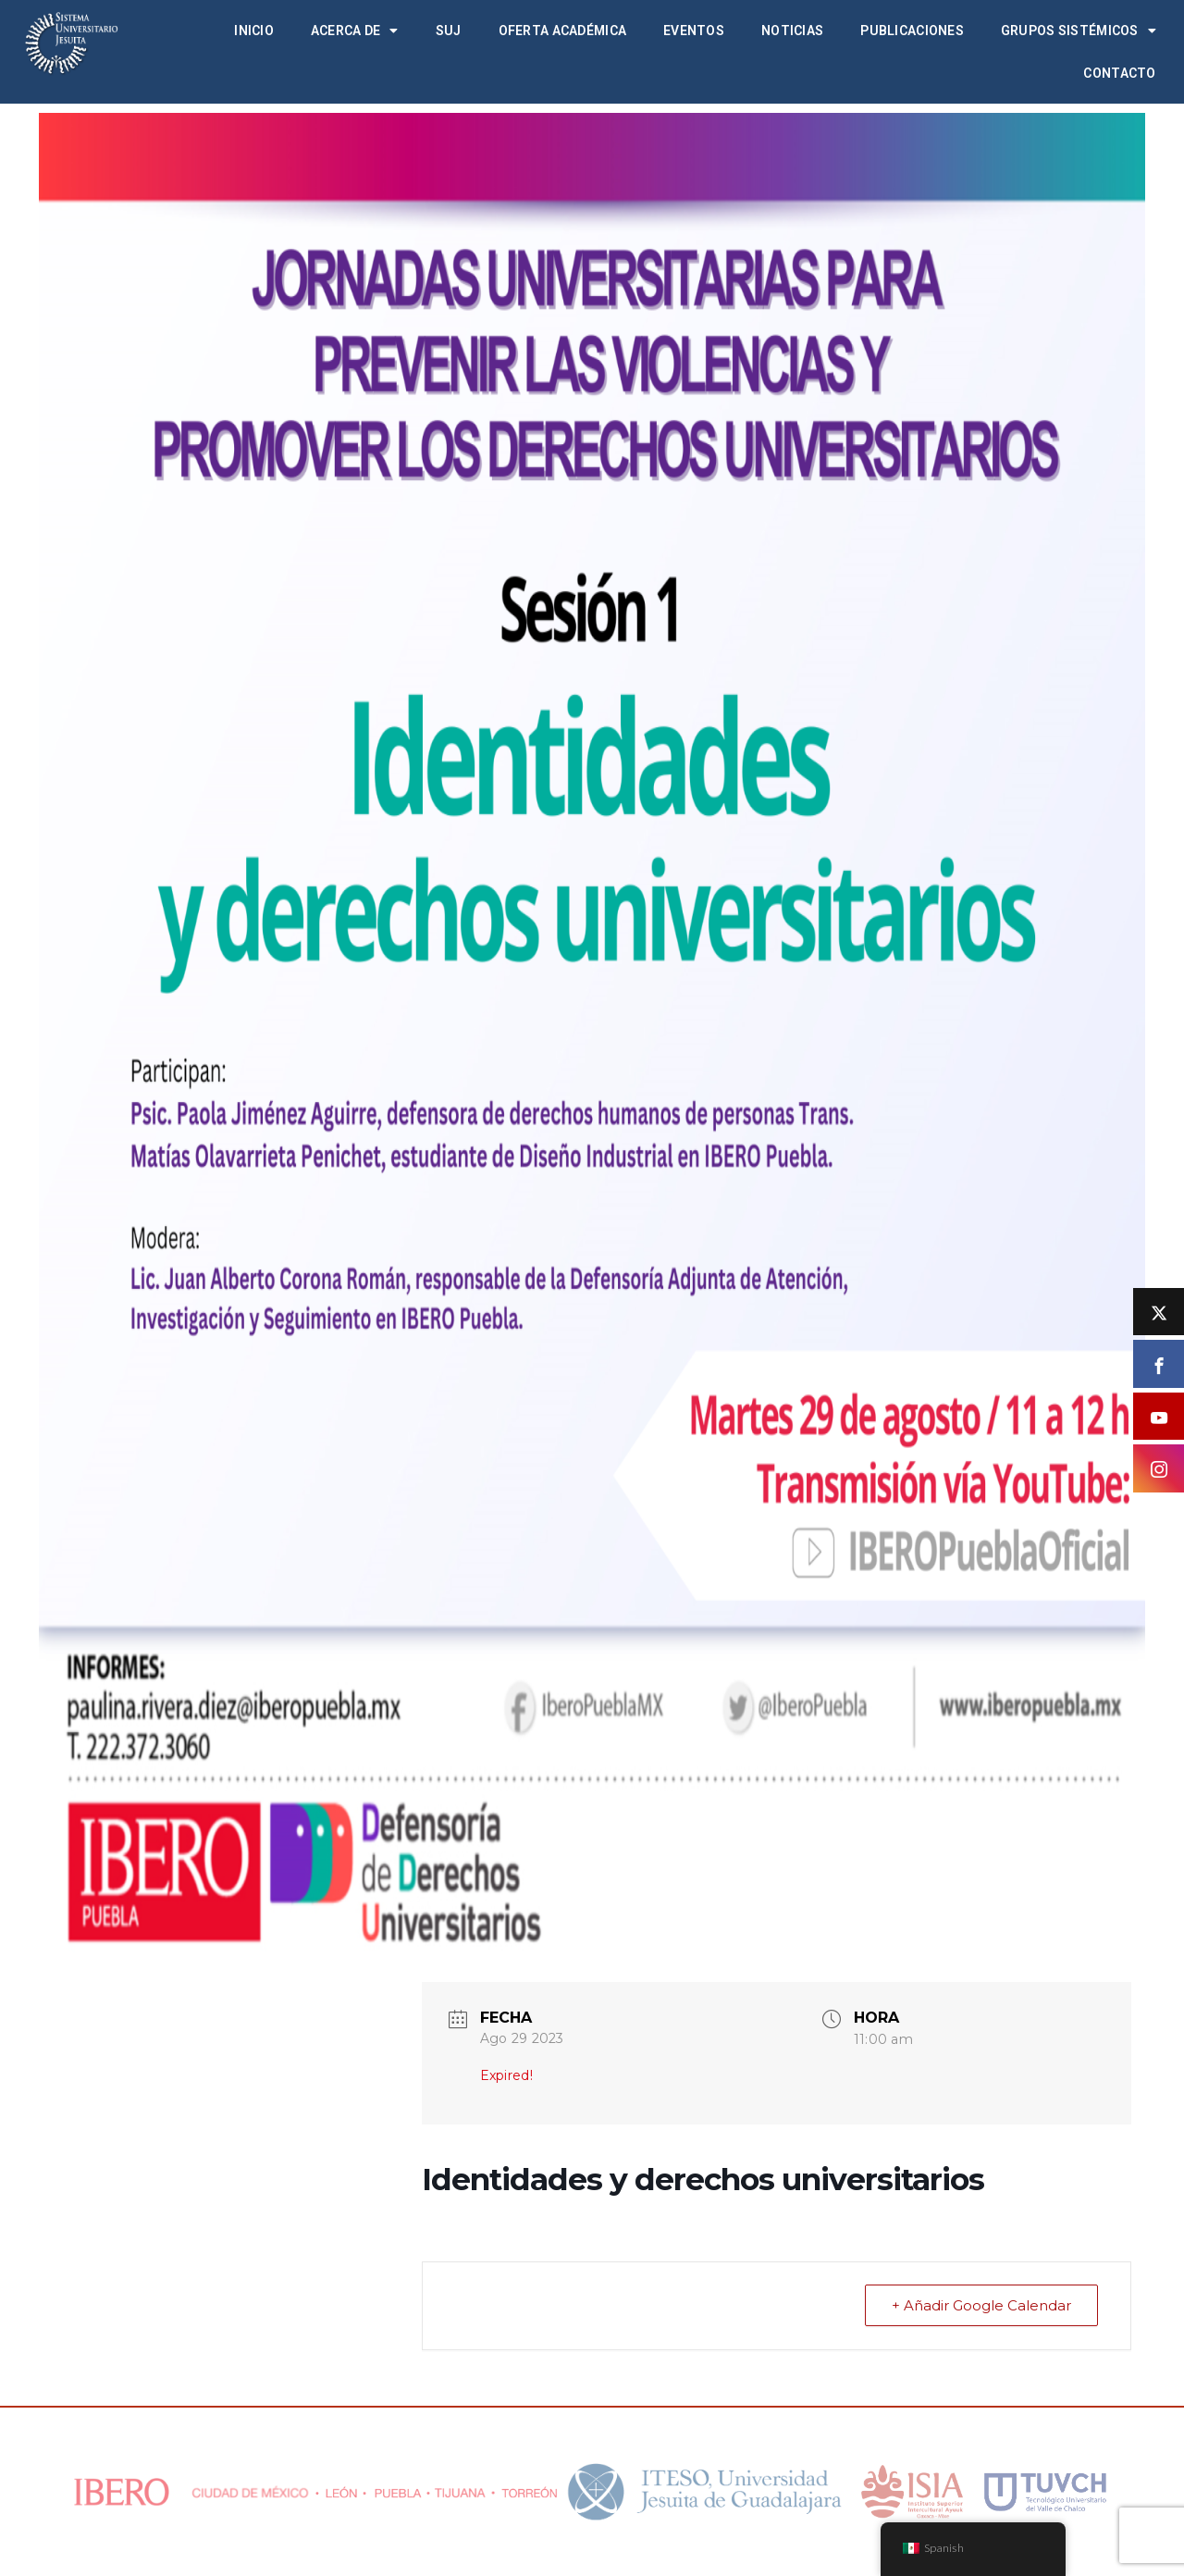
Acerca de (355, 30)
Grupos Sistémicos (1078, 30)
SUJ (449, 30)
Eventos (693, 30)
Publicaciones (912, 30)
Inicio (254, 30)
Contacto (1119, 73)
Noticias (792, 30)
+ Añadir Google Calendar (981, 2305)
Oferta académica (562, 30)
